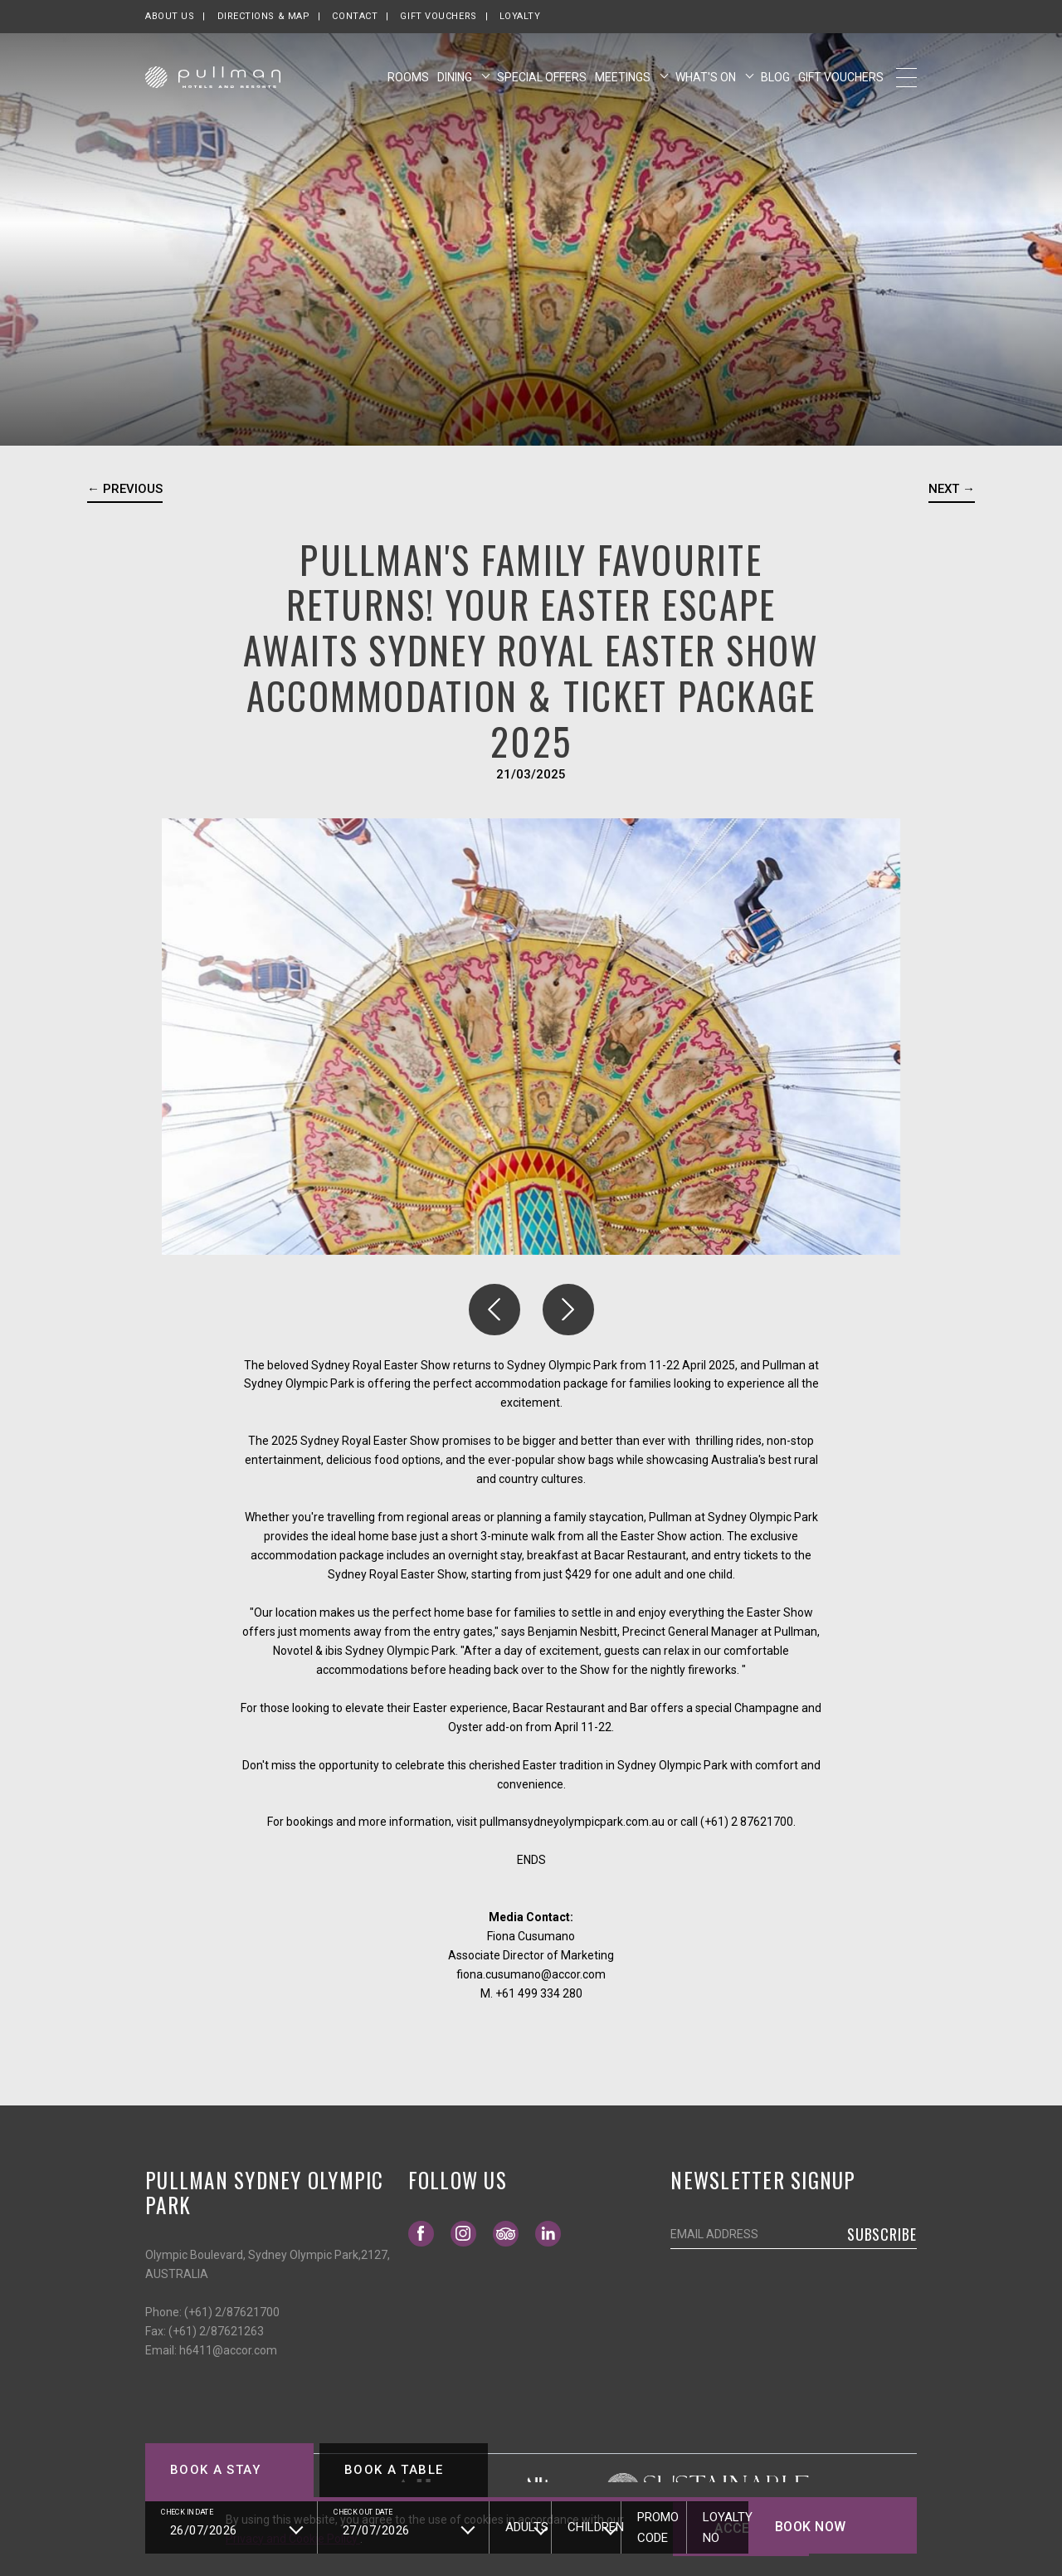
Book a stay (215, 2469)
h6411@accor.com (228, 2350)
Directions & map (263, 16)
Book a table (393, 2469)
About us (169, 16)
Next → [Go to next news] (951, 488)
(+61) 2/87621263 (216, 2331)
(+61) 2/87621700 (232, 2312)
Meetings (624, 77)
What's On (706, 77)
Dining (456, 77)
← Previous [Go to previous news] (125, 488)
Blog (775, 77)
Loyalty (520, 16)
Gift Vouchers (438, 16)
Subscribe (882, 2234)
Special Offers (542, 77)
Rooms (408, 77)
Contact (355, 16)
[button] (494, 1309)
